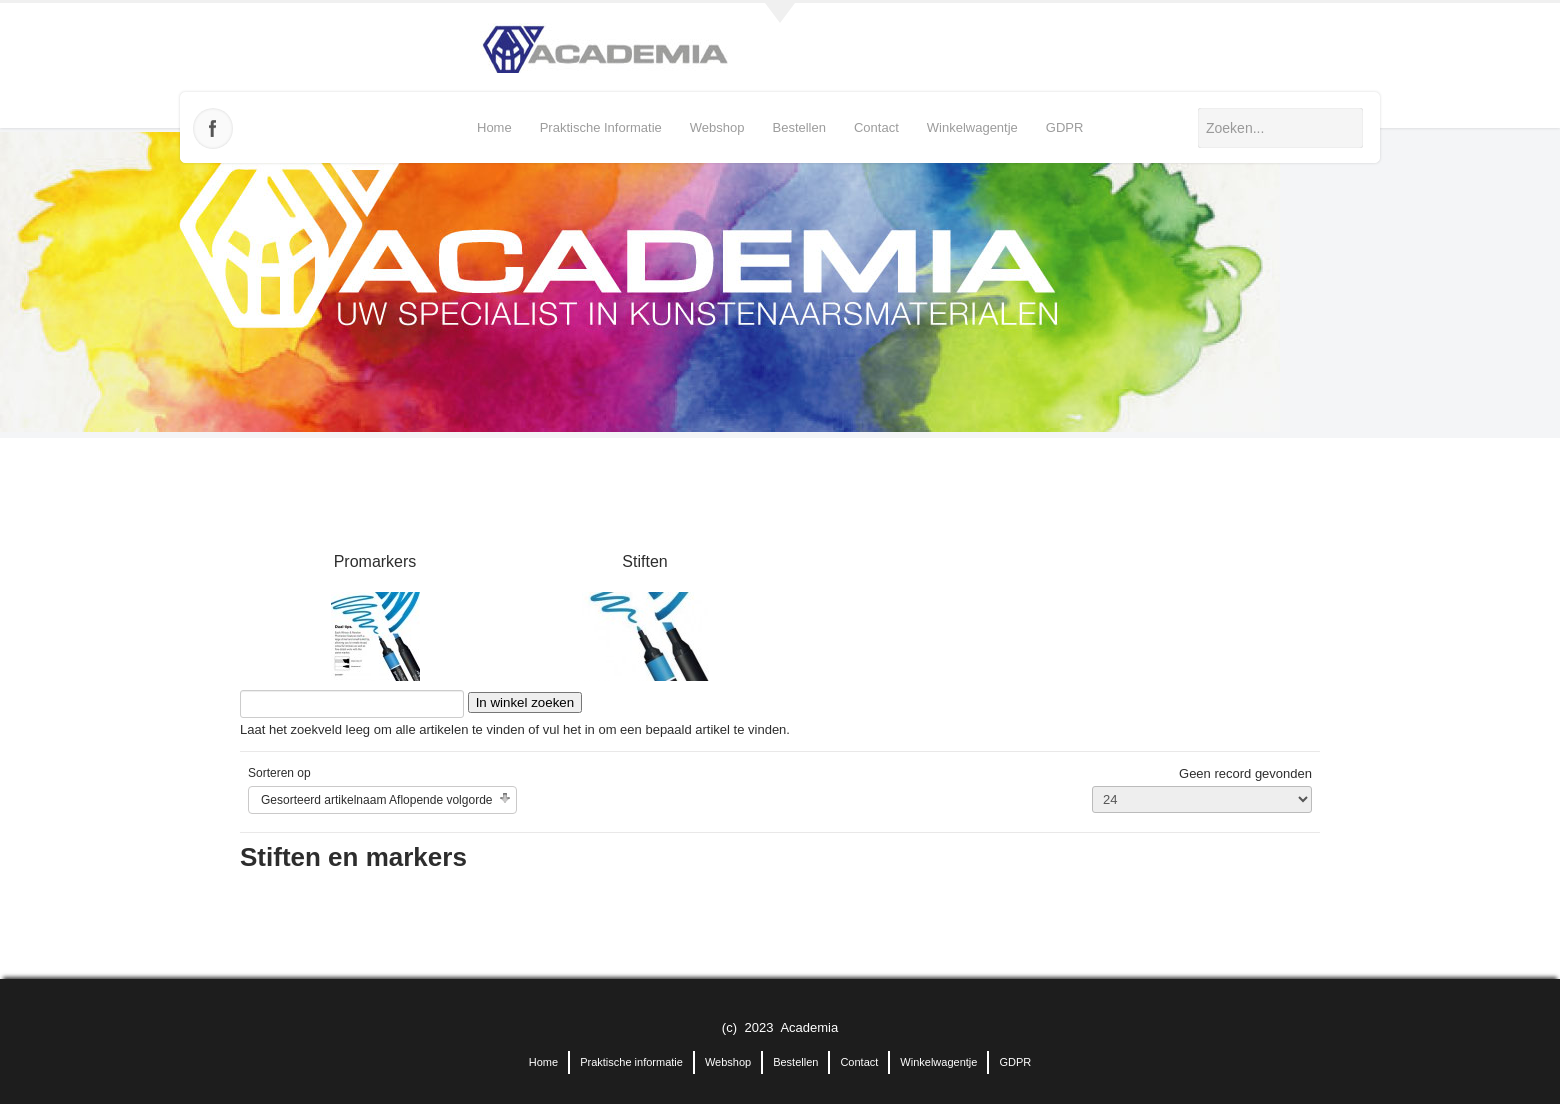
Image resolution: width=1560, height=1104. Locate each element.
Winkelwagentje (972, 127)
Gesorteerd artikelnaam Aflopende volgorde (376, 800)
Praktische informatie (601, 127)
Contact (876, 127)
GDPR (1065, 127)
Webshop (717, 127)
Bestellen (798, 127)
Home (494, 127)
